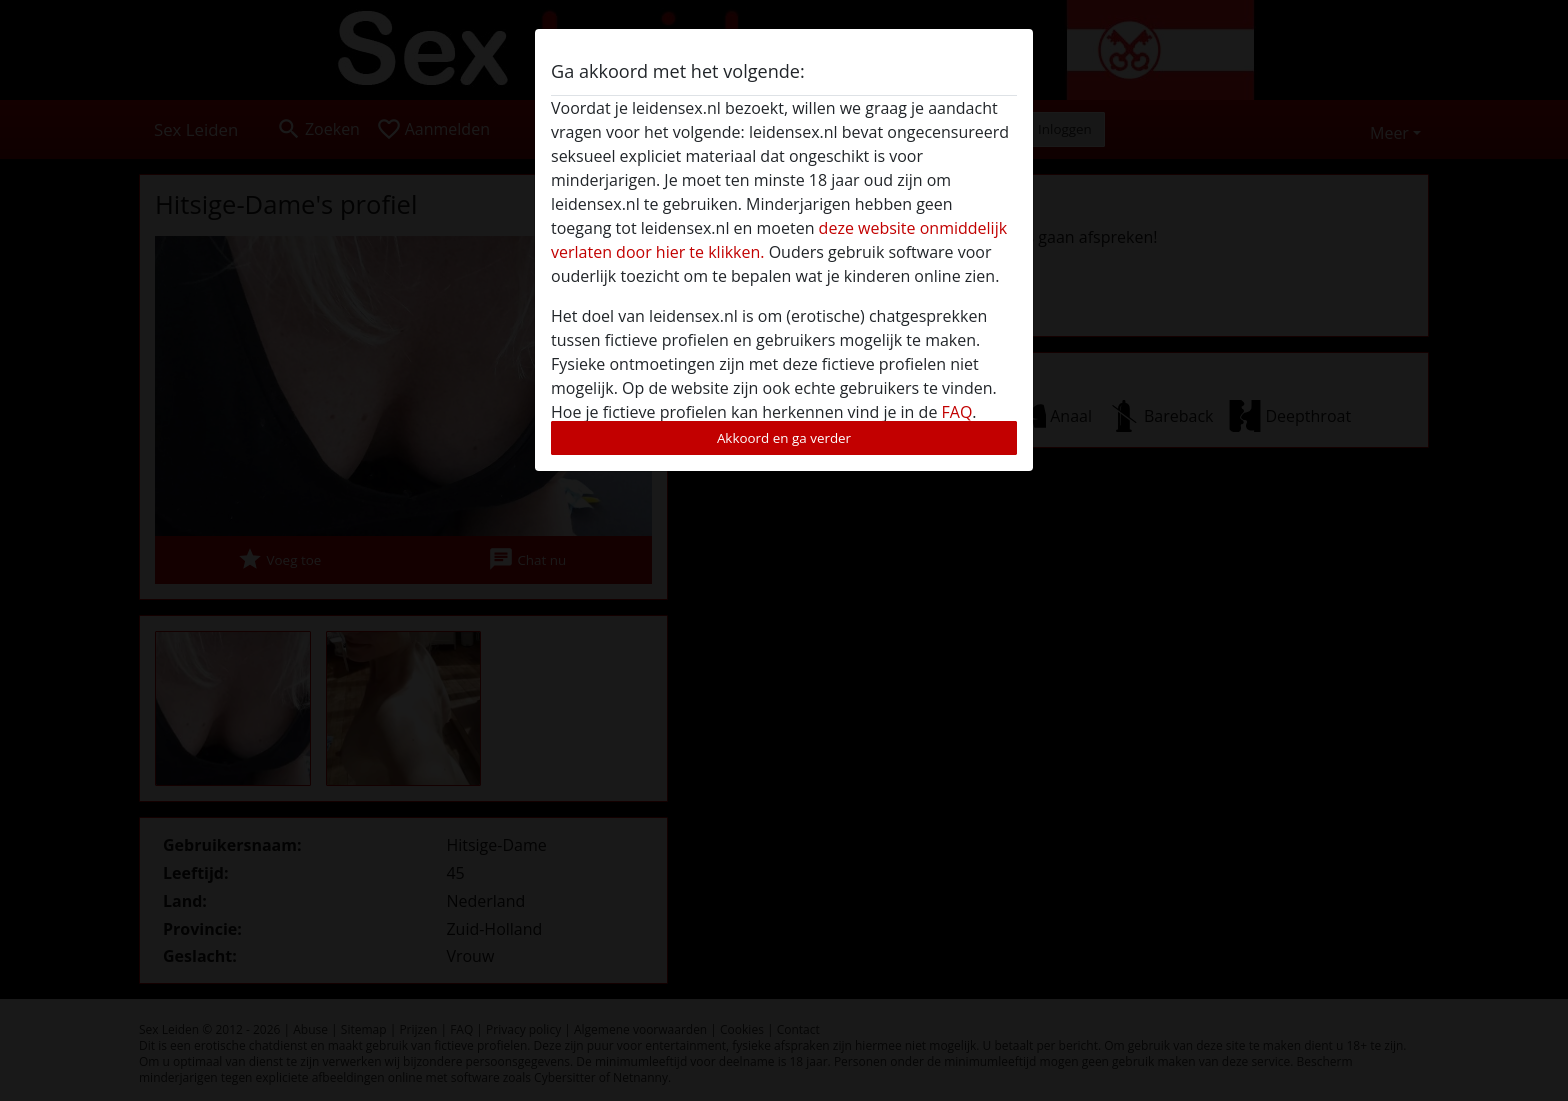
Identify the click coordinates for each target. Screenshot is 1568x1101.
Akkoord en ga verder (784, 438)
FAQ (957, 412)
